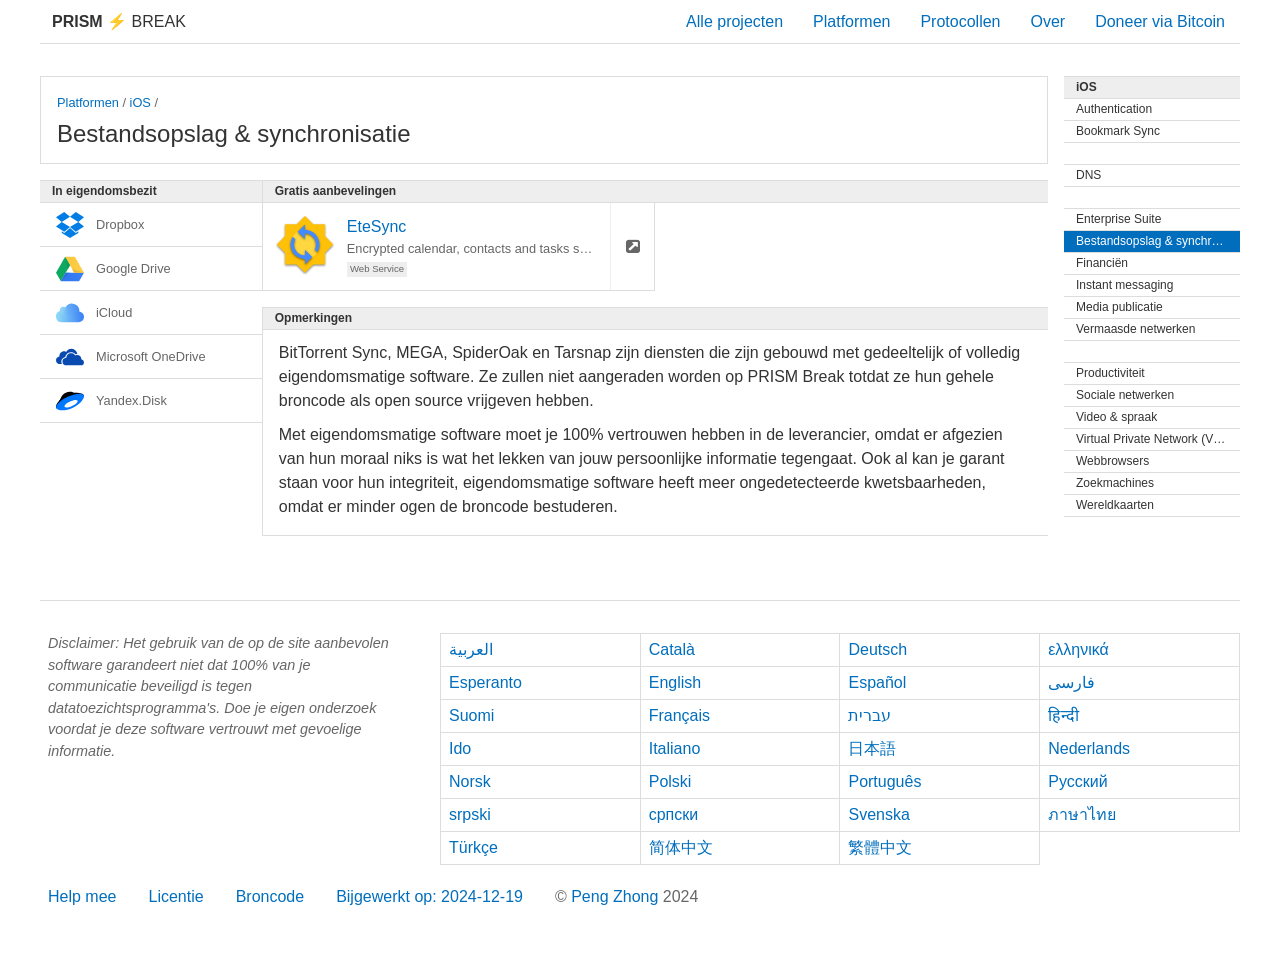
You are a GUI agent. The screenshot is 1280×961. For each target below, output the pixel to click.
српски (674, 814)
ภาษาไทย (1082, 814)
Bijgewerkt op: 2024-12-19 (429, 896)
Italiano (675, 748)
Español (877, 682)
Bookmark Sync (1118, 131)
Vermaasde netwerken (1135, 329)
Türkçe (473, 847)
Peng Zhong (617, 896)
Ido (460, 748)
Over (1047, 21)
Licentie (175, 896)
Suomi (471, 715)
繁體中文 (880, 847)
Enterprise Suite (1118, 219)
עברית (869, 715)
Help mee (82, 896)
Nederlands (1089, 748)
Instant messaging (1124, 285)
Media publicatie (1119, 307)
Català (672, 649)
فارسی (1071, 682)
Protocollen (960, 21)
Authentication (1114, 109)
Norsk (470, 781)
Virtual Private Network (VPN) (1155, 439)
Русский (1077, 781)
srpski (470, 814)
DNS (1088, 175)
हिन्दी (1063, 715)
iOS (140, 102)
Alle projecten (734, 21)
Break (119, 21)
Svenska (878, 814)
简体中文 (681, 847)
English (675, 682)
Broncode (270, 896)
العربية (471, 649)
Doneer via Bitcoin (1160, 21)
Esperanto (485, 682)
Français (679, 715)
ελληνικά (1078, 649)
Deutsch (877, 649)
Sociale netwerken (1125, 395)
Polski (670, 781)
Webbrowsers (1112, 461)
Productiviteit (1110, 373)
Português (884, 781)
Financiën (1102, 263)
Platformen (851, 21)
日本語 (872, 748)
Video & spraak (1116, 417)
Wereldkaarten (1115, 505)
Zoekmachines (1115, 483)
